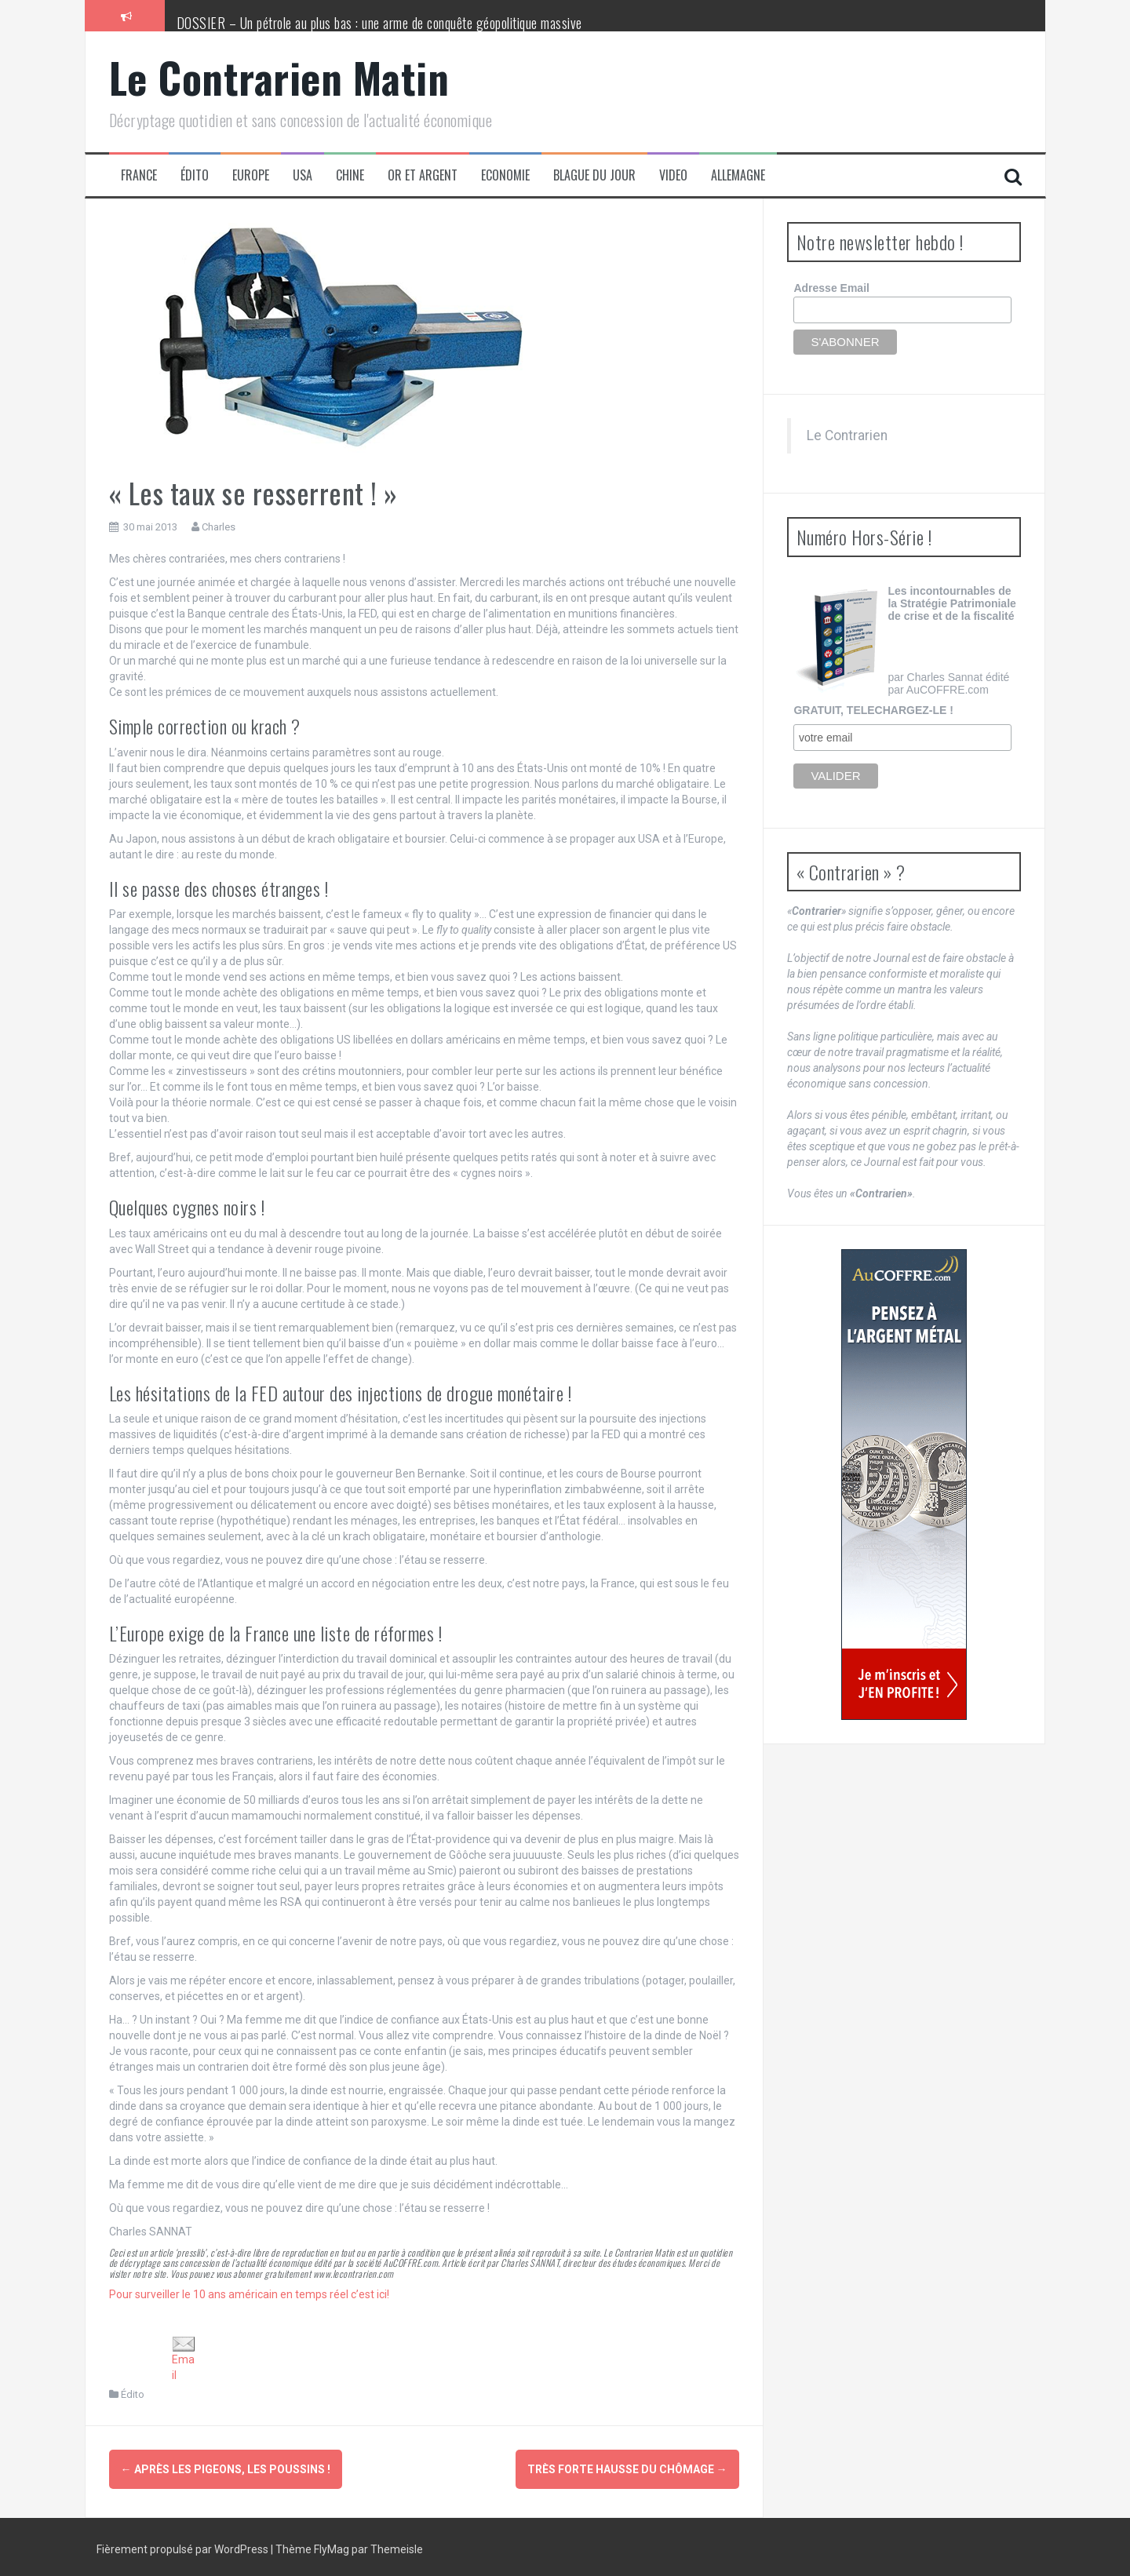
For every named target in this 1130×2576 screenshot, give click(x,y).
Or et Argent (422, 175)
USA (302, 175)
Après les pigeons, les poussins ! (225, 2469)
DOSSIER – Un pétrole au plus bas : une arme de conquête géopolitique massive (379, 23)
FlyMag (331, 2544)
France (139, 175)
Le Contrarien (847, 435)
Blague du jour (594, 175)
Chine (350, 175)
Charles (218, 527)
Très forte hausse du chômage (627, 2469)
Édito (194, 175)
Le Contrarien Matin (279, 77)
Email (183, 2359)
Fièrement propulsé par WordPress (184, 2544)
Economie (505, 175)
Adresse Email (831, 288)
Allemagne (738, 175)
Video (673, 175)
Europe (250, 175)
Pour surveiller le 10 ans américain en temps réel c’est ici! (249, 2294)
